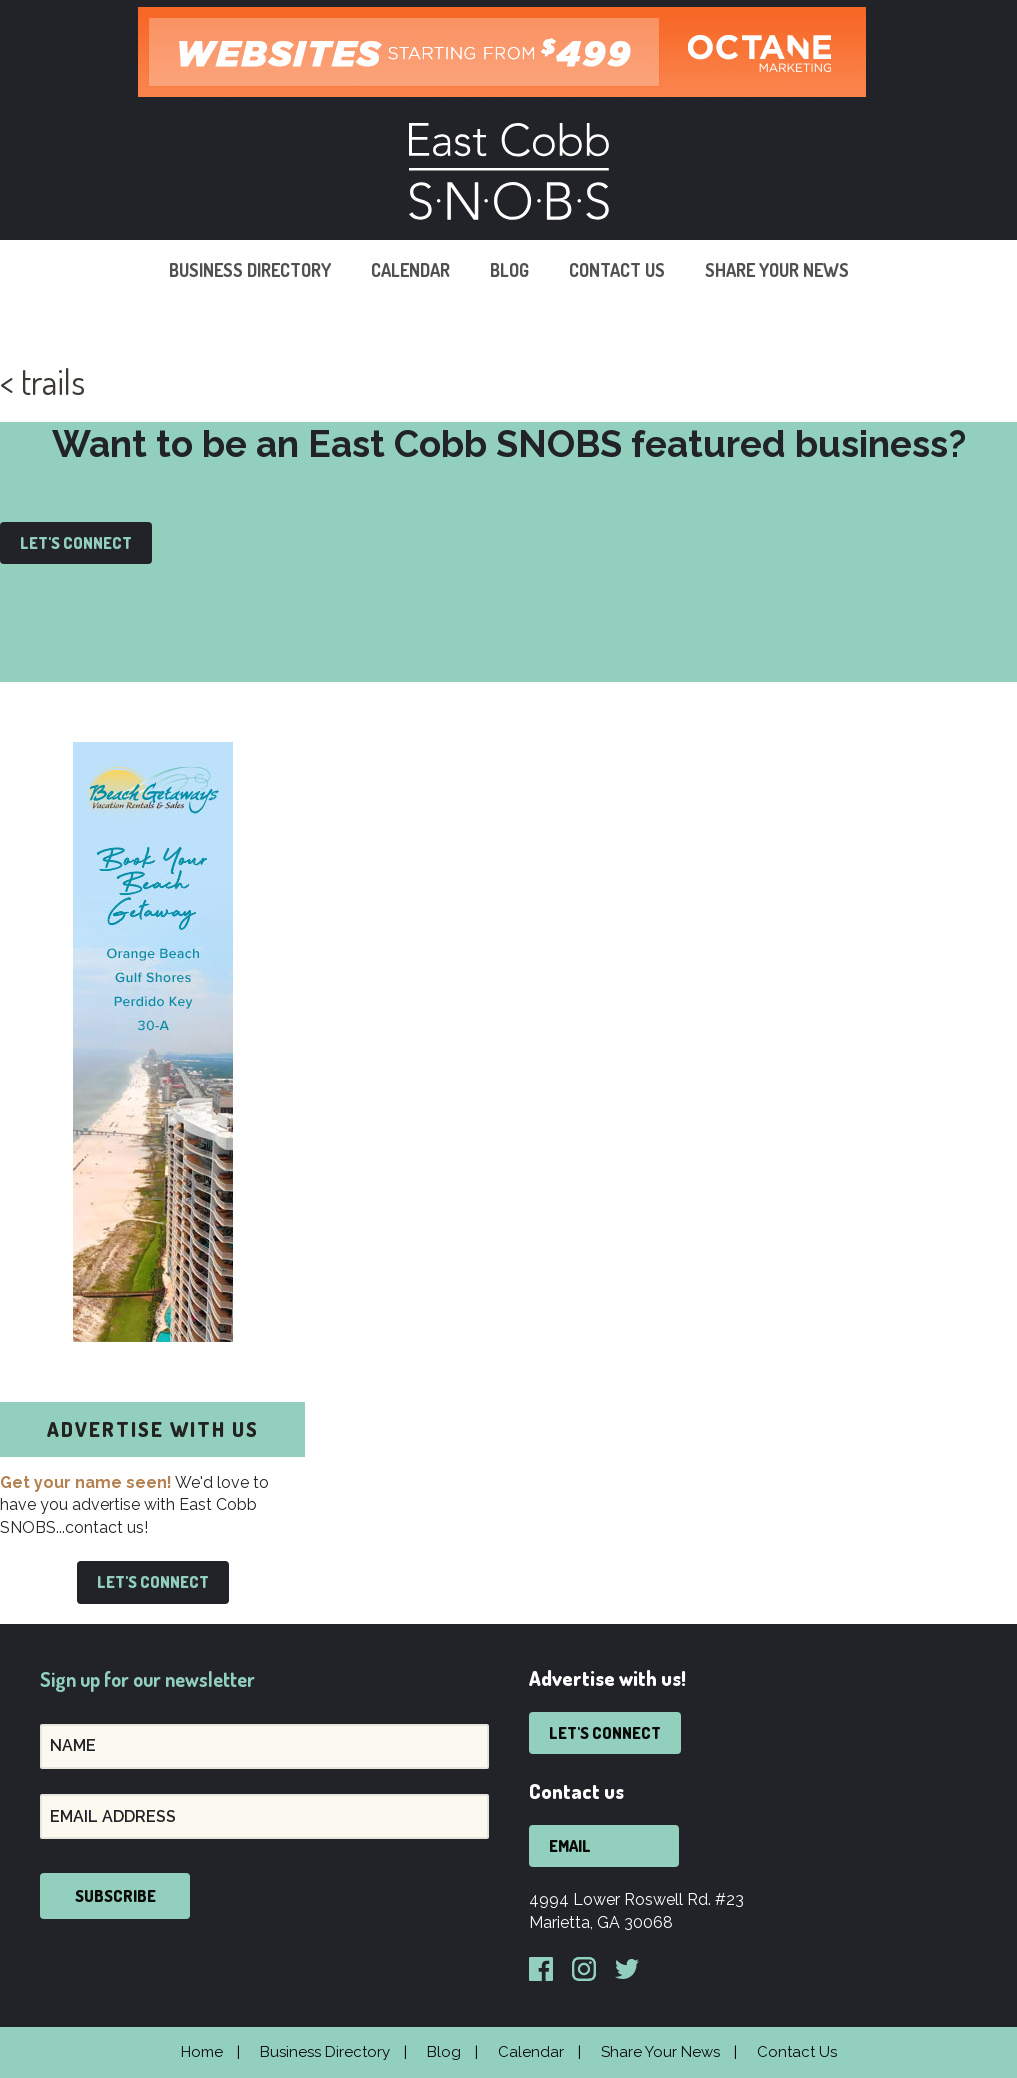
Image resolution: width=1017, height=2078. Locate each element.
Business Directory (250, 270)
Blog (509, 270)
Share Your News (777, 270)
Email (570, 1846)
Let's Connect (76, 543)
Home (202, 2052)
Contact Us (617, 270)
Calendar (410, 270)
